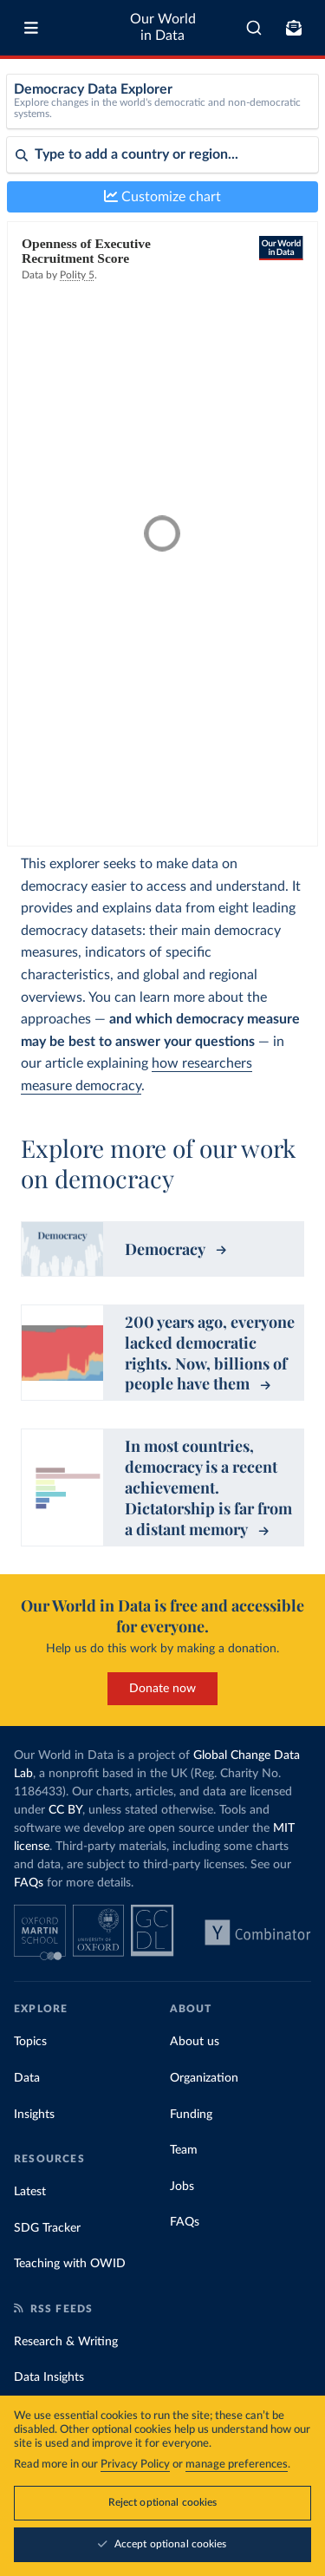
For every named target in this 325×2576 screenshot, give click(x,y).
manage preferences (236, 2464)
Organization (204, 2078)
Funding (191, 2115)
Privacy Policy (135, 2464)
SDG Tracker (47, 2228)
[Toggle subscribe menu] (293, 27)
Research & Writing (66, 2342)
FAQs (28, 1883)
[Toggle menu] (31, 27)
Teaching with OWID (70, 2264)
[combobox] (254, 28)
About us (194, 2042)
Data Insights (49, 2377)
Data (27, 2078)
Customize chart (162, 196)
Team (184, 2150)
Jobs (182, 2186)
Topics (30, 2042)
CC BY (65, 1810)
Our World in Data (163, 27)
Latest (30, 2192)
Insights (34, 2115)
